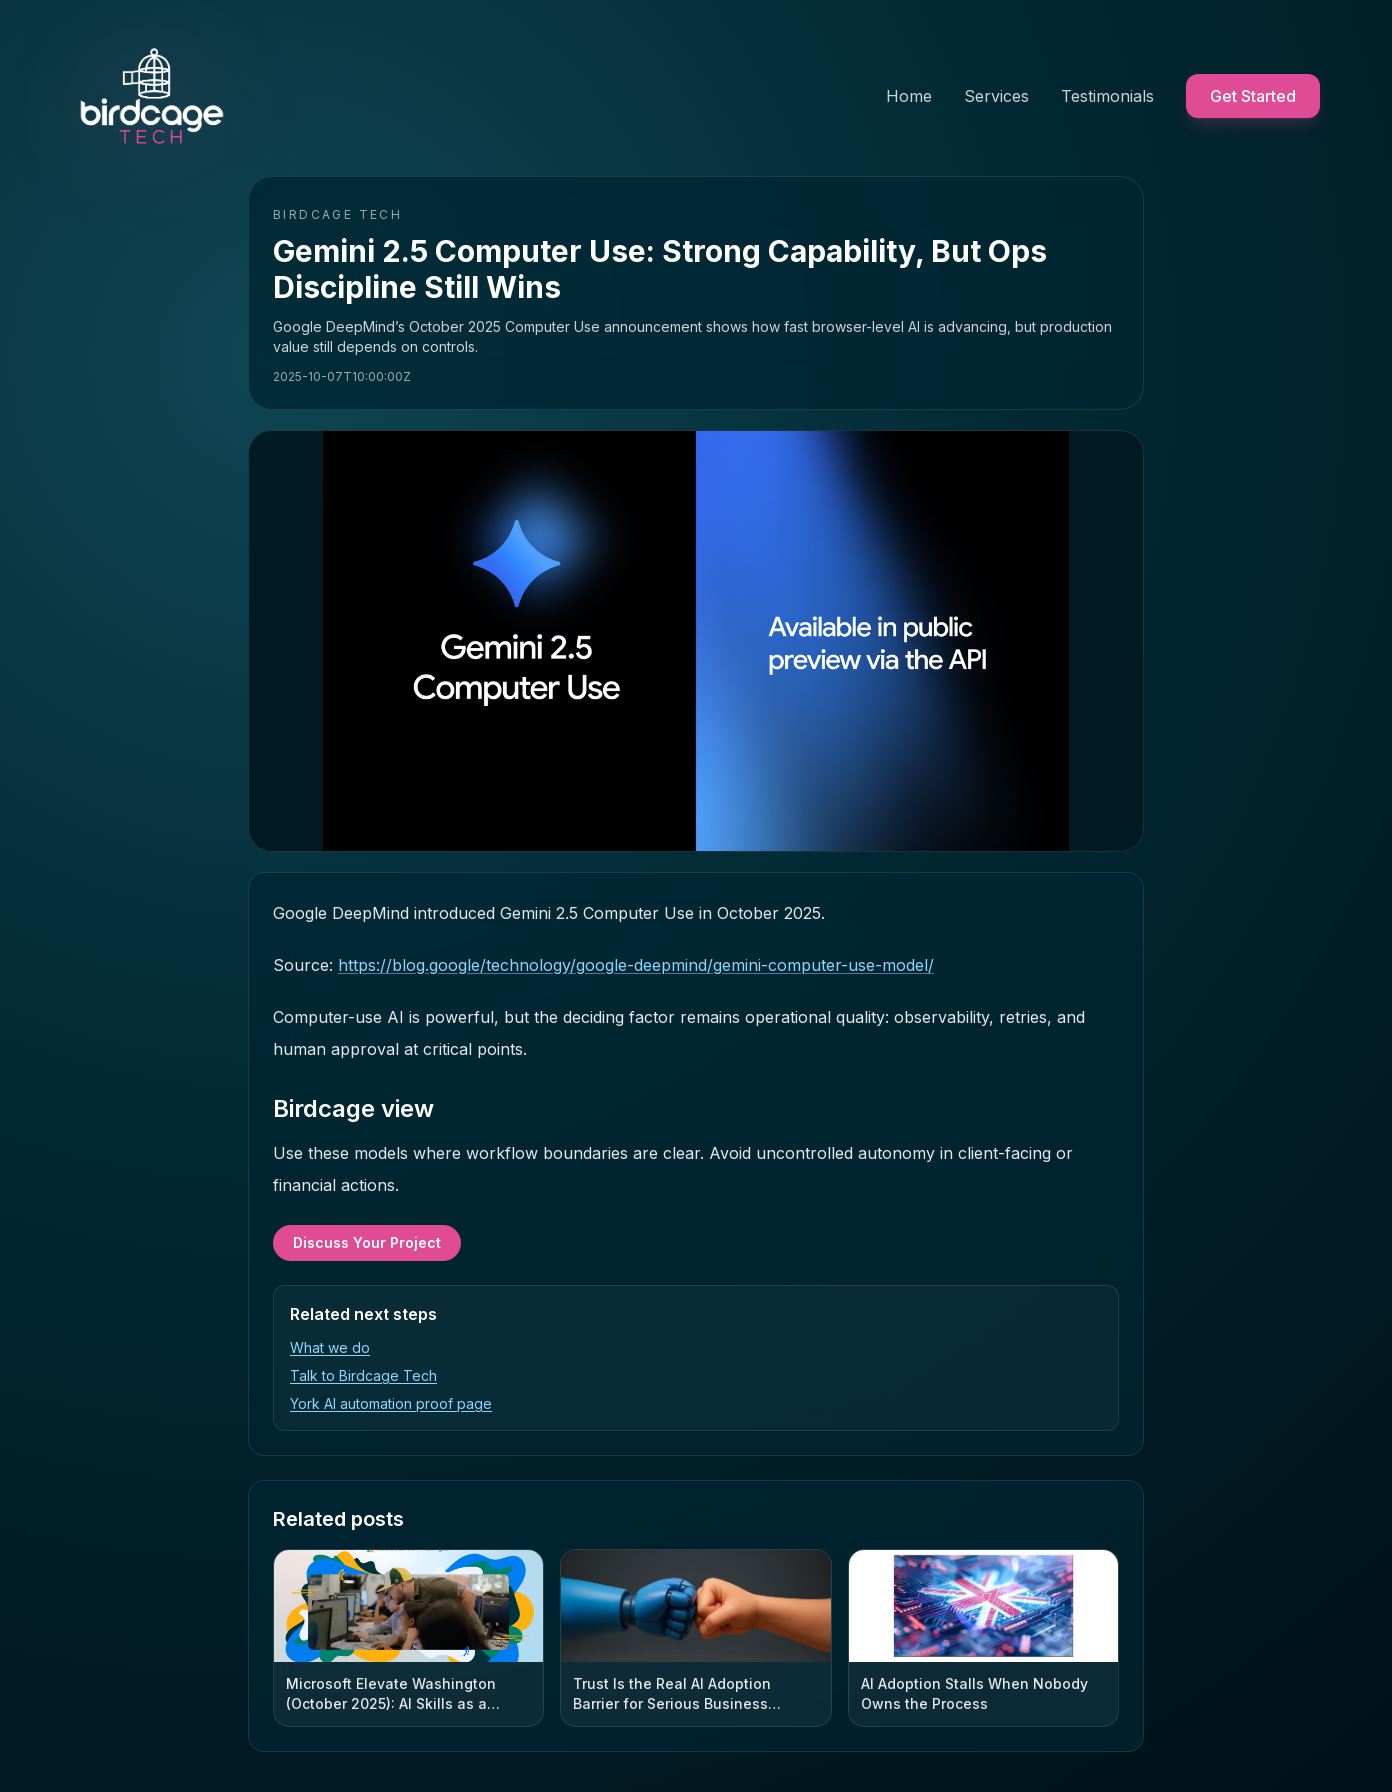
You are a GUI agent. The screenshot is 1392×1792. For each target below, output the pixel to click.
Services (996, 96)
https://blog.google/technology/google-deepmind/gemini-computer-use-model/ (636, 965)
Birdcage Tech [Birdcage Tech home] (337, 214)
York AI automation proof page (391, 1403)
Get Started (1253, 96)
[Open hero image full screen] (696, 641)
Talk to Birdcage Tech (363, 1375)
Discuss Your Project (367, 1242)
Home (909, 96)
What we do (330, 1347)
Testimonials (1107, 96)
